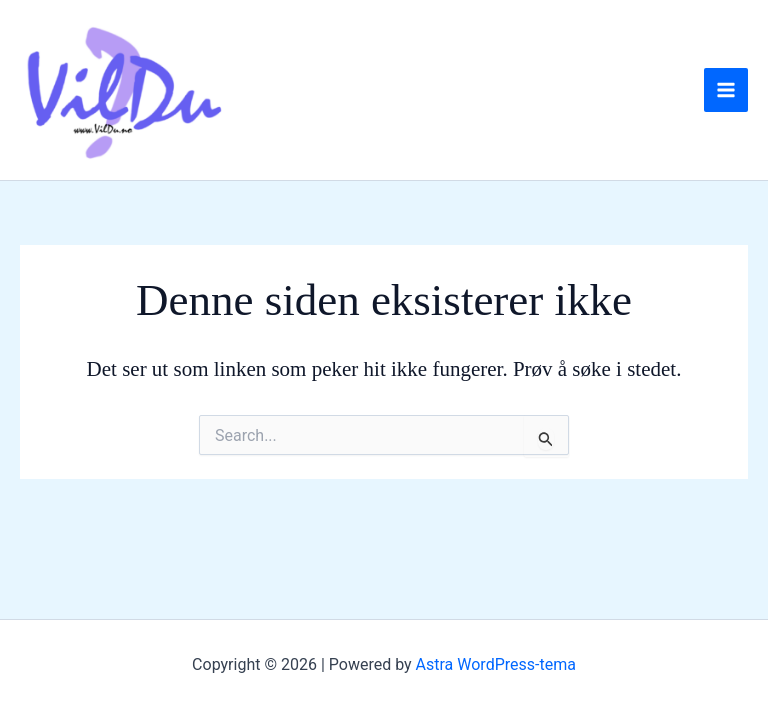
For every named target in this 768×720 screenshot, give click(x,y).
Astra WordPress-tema (496, 664)
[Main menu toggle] (726, 90)
